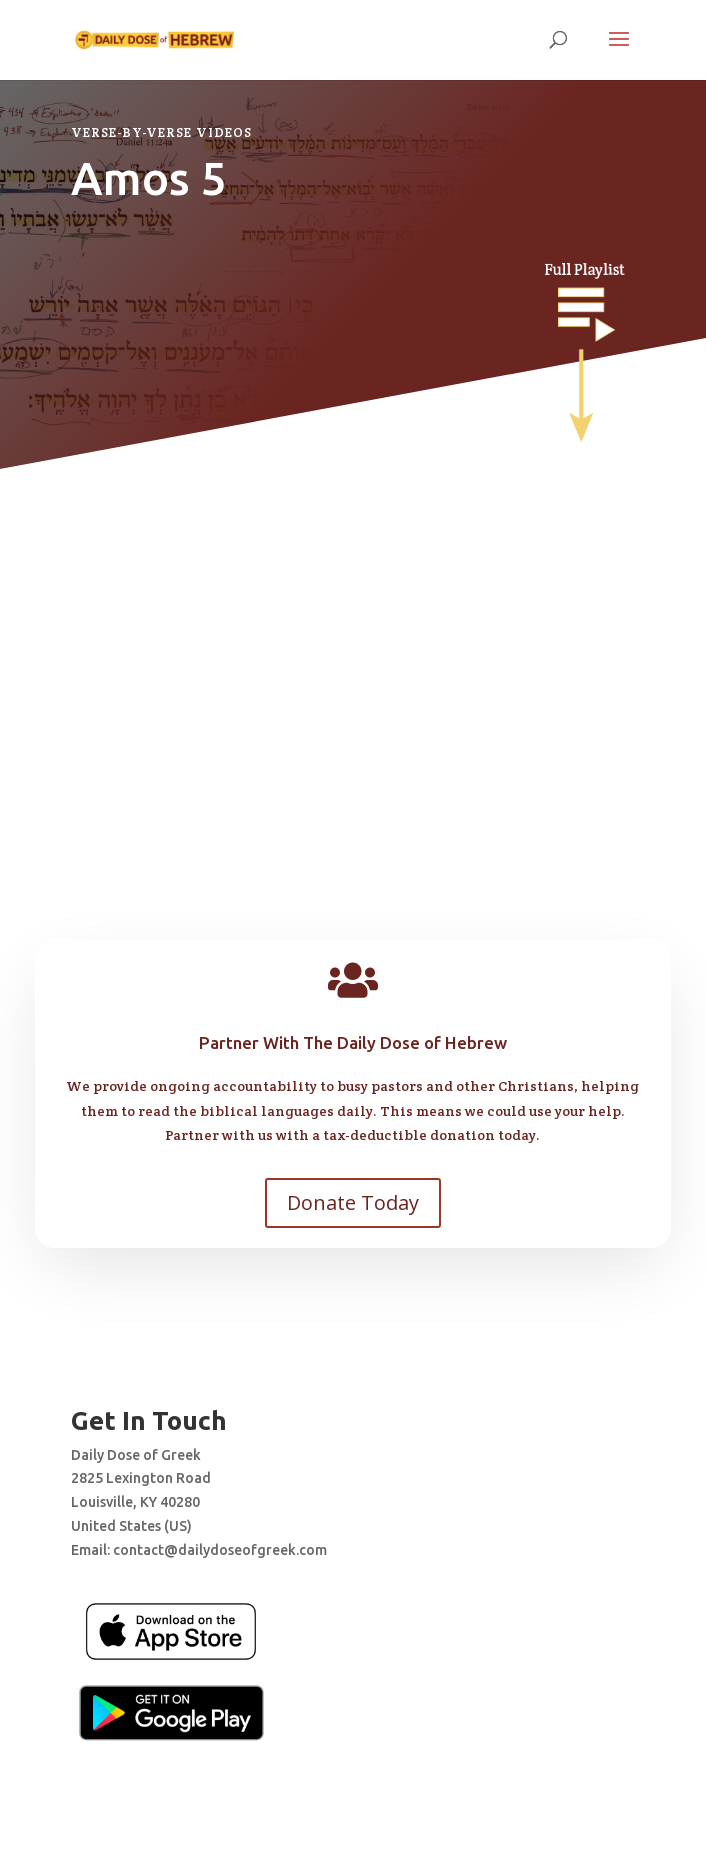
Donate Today (353, 1202)
